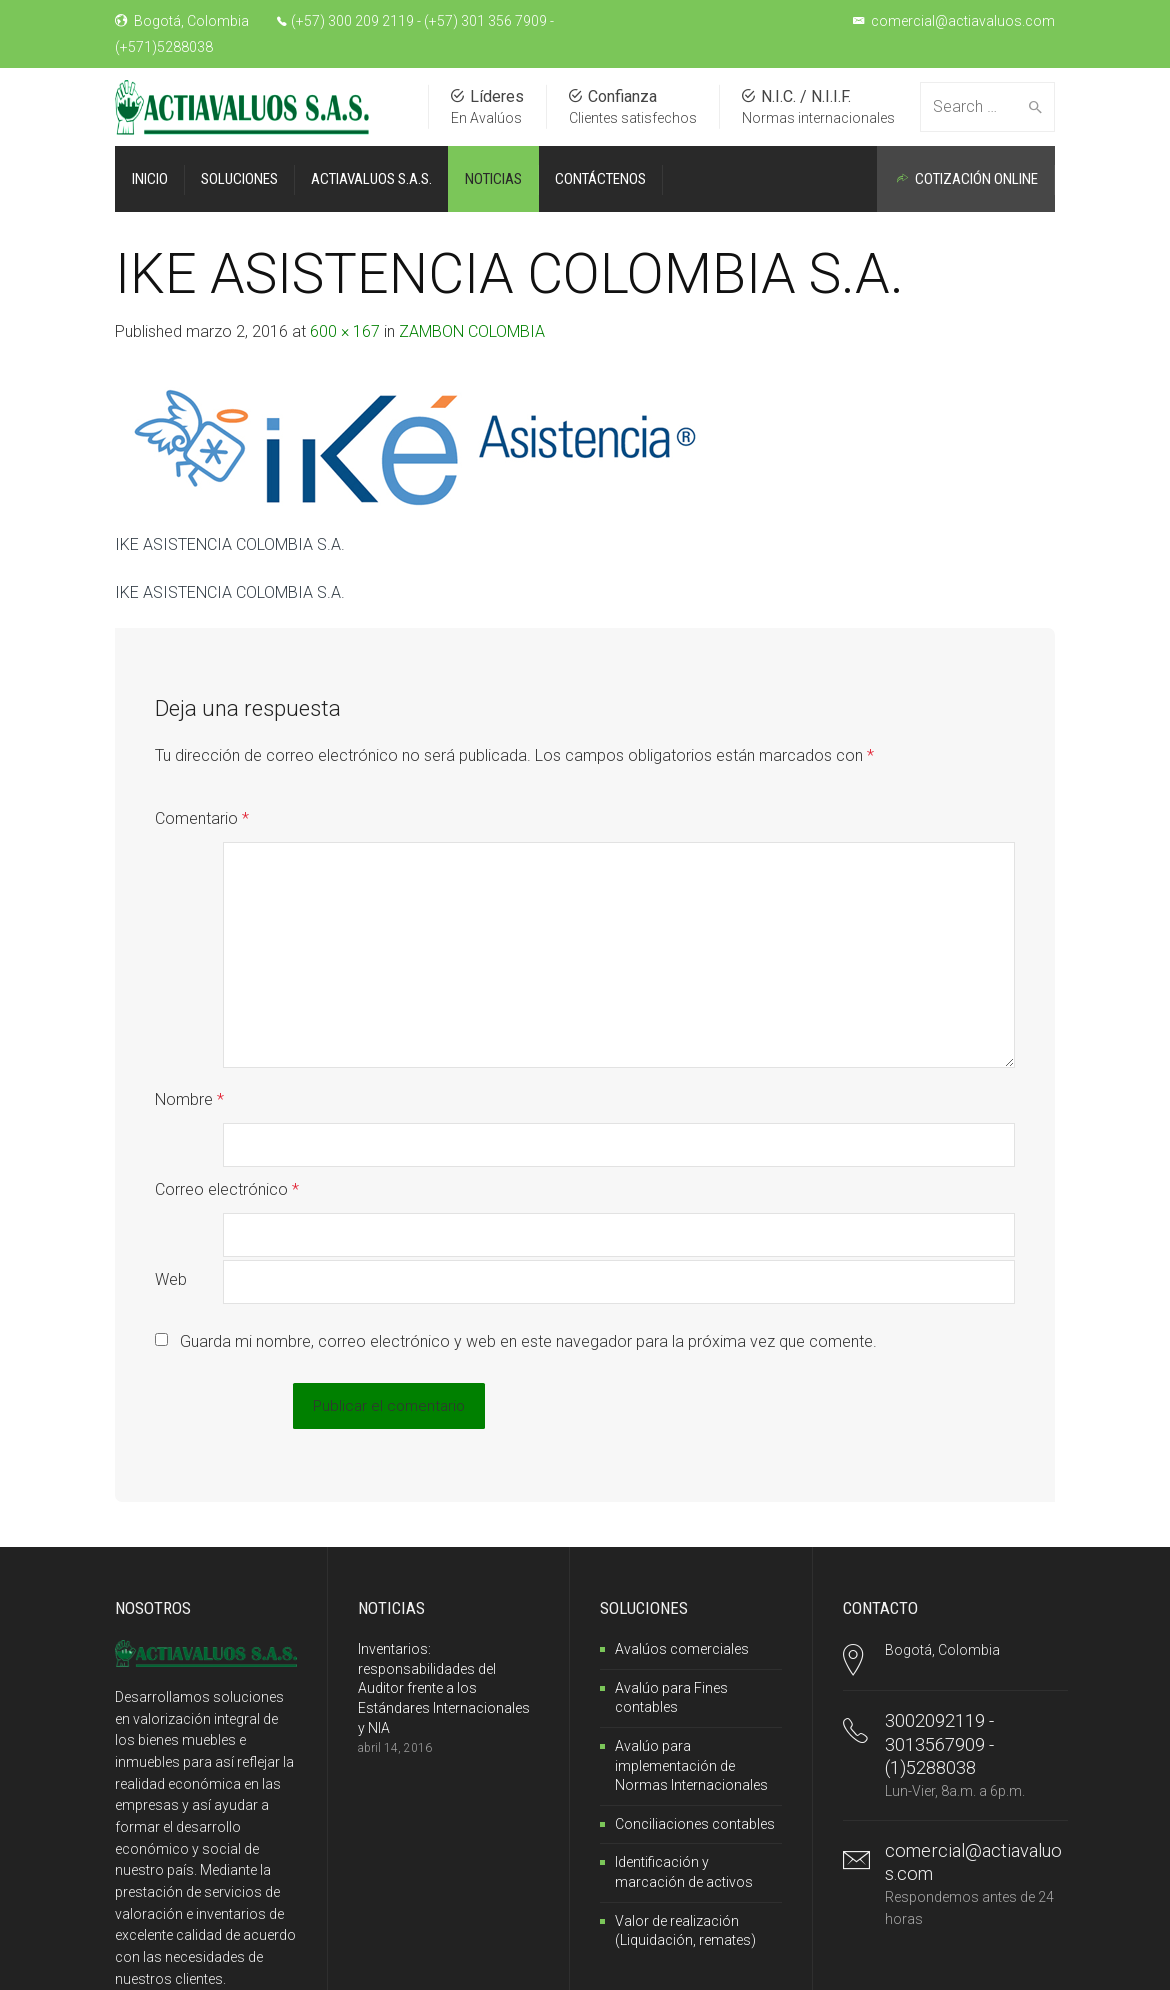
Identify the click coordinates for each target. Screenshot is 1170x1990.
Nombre (189, 1056)
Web (171, 1150)
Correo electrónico (227, 1103)
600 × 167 (345, 331)
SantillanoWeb (261, 1963)
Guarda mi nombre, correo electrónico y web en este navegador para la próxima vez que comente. (528, 1212)
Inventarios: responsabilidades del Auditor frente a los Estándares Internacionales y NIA (444, 1559)
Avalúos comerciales (682, 1520)
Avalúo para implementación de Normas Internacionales (691, 1636)
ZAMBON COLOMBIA (472, 331)
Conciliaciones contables (695, 1695)
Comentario (202, 818)
